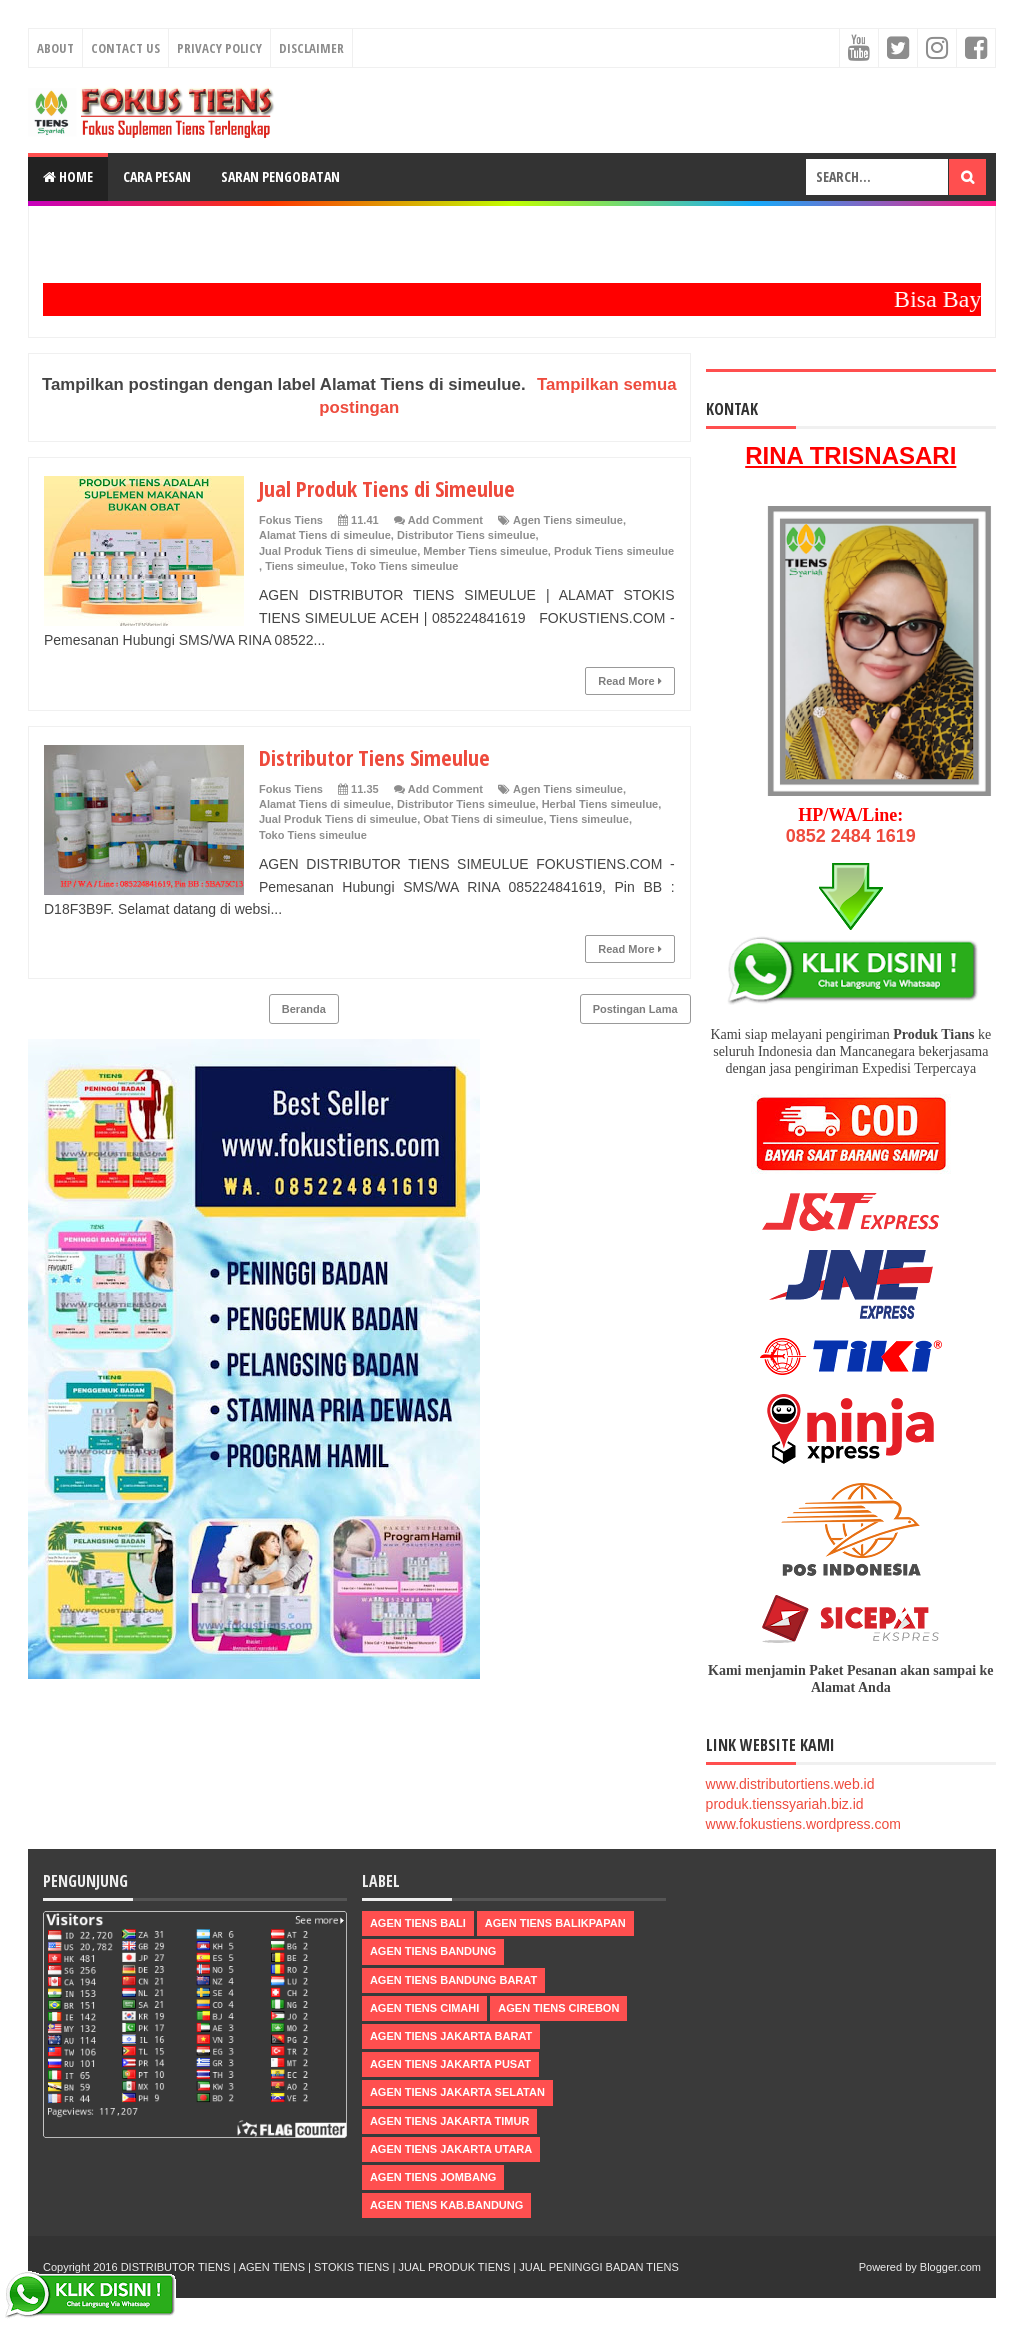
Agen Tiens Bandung (433, 1951)
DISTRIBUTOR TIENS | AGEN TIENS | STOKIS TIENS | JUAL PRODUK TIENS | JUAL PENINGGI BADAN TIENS (400, 2267)
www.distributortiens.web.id (790, 1784)
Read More (629, 681)
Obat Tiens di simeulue (483, 819)
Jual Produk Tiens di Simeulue (387, 488)
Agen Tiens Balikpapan (555, 1923)
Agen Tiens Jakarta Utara (451, 2149)
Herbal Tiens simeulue (600, 804)
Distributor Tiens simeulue (466, 535)
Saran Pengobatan (280, 176)
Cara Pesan (157, 176)
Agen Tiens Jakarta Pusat (450, 2064)
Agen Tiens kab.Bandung (446, 2205)
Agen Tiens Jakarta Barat (451, 2036)
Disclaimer (311, 48)
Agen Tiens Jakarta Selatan (457, 2092)
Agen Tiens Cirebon (558, 2008)
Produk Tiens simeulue (614, 551)
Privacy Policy (219, 48)
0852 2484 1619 (851, 836)
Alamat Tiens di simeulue (325, 535)
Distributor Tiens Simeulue (374, 757)
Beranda (304, 1009)
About (55, 48)
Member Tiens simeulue (485, 551)
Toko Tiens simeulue (405, 566)
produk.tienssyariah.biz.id (785, 1804)
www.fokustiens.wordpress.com (803, 1824)
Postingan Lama (635, 1009)
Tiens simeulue (304, 566)
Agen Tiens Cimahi (424, 2008)
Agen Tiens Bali (418, 1923)
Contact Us (125, 48)
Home (68, 176)
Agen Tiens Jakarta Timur (450, 2121)
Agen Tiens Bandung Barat (453, 1980)
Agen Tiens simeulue (568, 520)
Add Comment (445, 520)
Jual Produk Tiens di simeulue (338, 551)
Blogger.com (950, 2267)
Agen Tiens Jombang (433, 2177)
